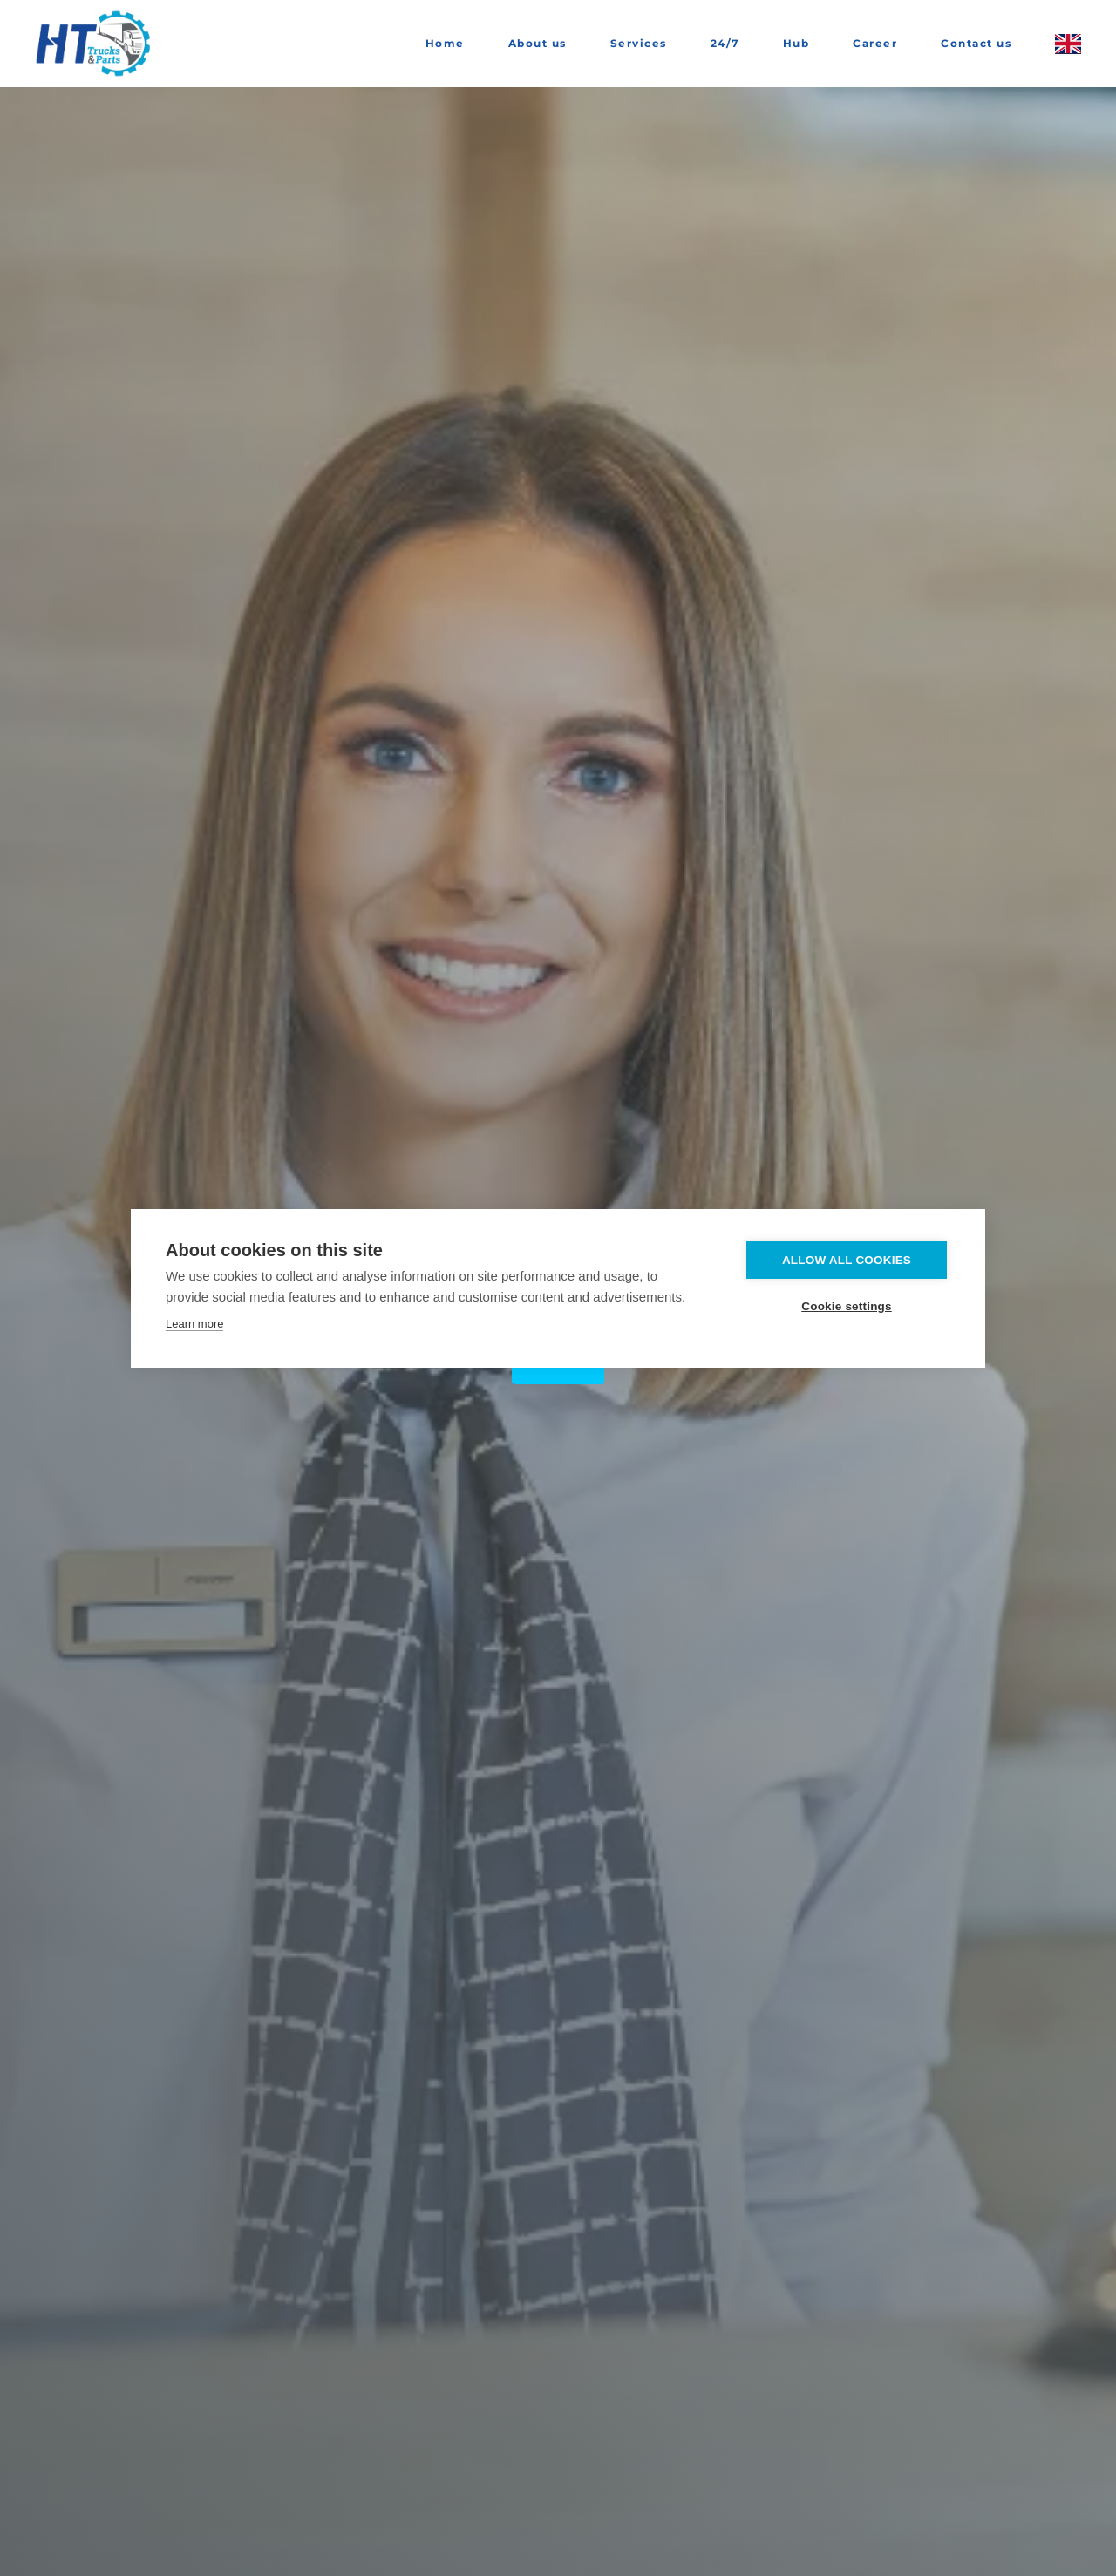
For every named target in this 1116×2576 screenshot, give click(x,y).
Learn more (194, 1323)
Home (445, 43)
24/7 (725, 43)
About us (537, 43)
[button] (1068, 43)
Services (638, 43)
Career (875, 43)
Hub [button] (796, 43)
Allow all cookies (846, 1260)
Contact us (976, 43)
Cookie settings (846, 1306)
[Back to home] (96, 43)
